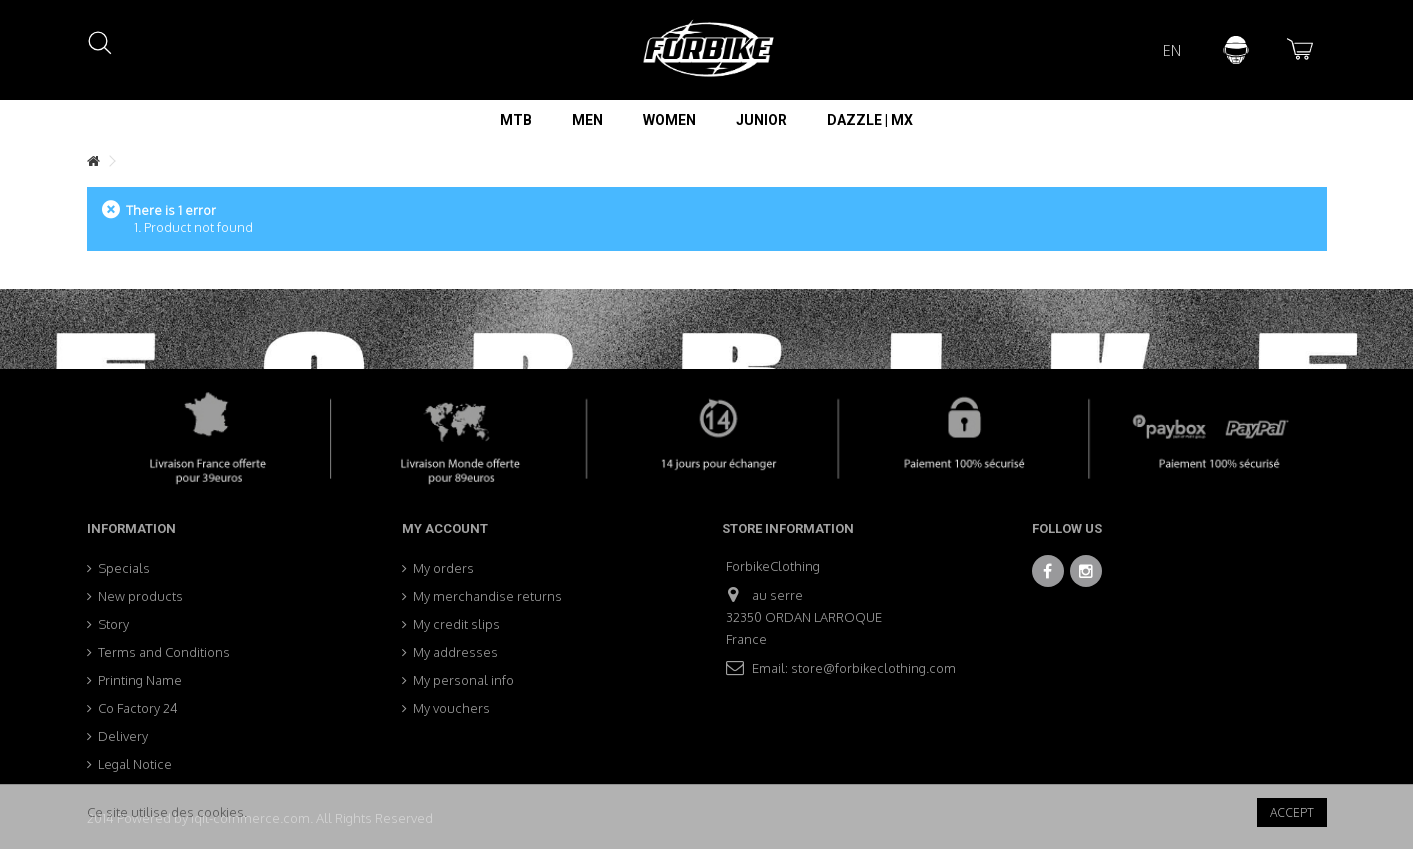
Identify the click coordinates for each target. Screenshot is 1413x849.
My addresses (455, 652)
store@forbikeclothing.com (873, 668)
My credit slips (456, 624)
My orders (443, 568)
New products (140, 596)
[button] (516, 120)
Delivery (123, 736)
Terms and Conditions (164, 652)
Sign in (1236, 50)
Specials (124, 568)
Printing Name (140, 680)
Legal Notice (135, 764)
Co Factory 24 (138, 708)
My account (445, 528)
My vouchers (451, 708)
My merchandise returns (487, 596)
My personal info (463, 680)
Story (113, 624)
